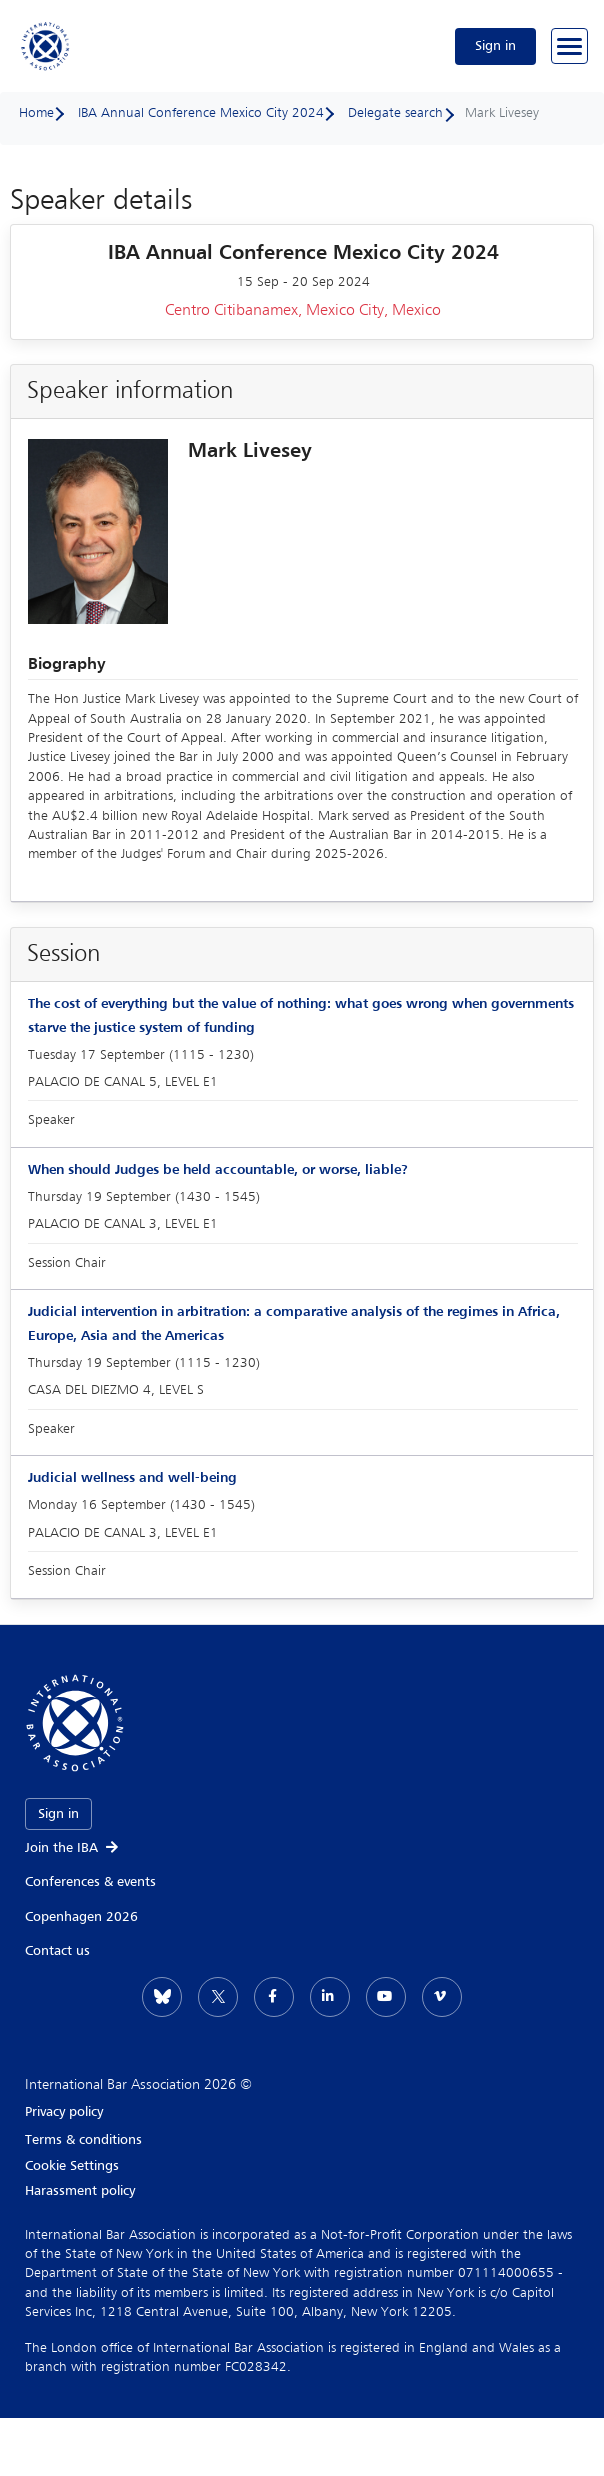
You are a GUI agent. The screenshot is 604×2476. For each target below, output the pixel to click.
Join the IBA (73, 1848)
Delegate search (395, 113)
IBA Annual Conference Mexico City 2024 (201, 113)
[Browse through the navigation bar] (569, 46)
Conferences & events (90, 1882)
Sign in (495, 46)
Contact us (57, 1951)
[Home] (46, 46)
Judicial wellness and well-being (132, 1478)
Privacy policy (64, 2112)
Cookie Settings (72, 2166)
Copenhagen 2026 (81, 1917)
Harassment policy (80, 2191)
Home (36, 113)
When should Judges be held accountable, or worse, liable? (218, 1170)
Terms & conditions (83, 2140)
